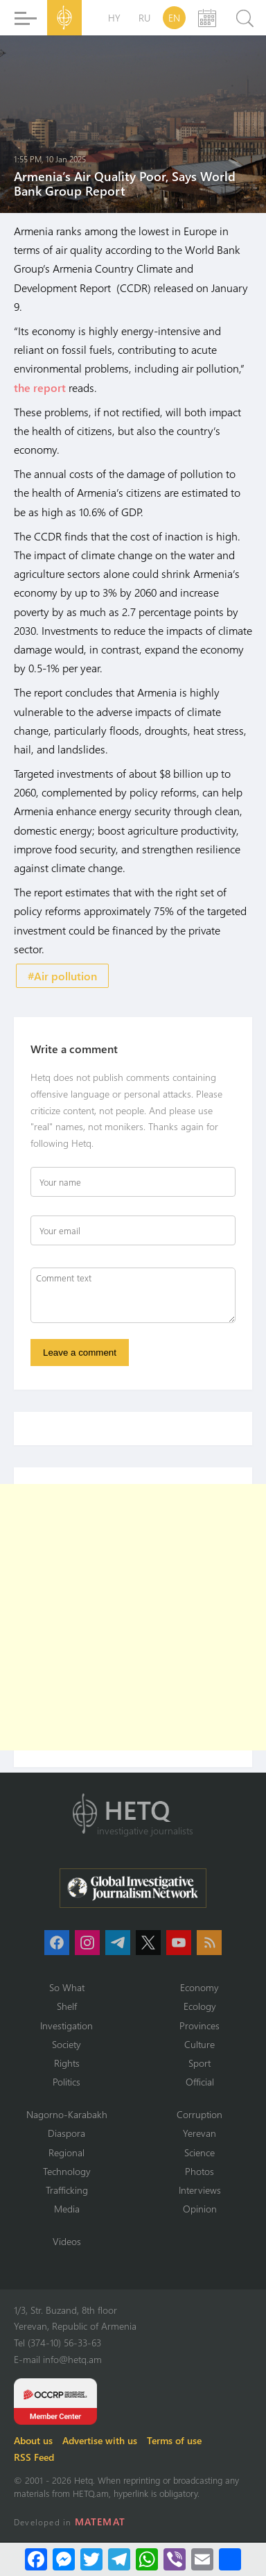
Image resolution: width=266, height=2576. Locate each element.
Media (67, 2208)
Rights (67, 2063)
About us (33, 2440)
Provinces (199, 2025)
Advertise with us (99, 2440)
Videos (67, 2241)
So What (67, 1987)
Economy (199, 1987)
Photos (199, 2171)
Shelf (67, 2006)
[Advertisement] (133, 1617)
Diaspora (66, 2133)
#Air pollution (62, 976)
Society (66, 2044)
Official (200, 2081)
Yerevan (199, 2133)
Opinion (200, 2208)
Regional (66, 2152)
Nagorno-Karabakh (66, 2114)
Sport (199, 2063)
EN (174, 17)
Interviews (200, 2190)
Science (199, 2152)
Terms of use (174, 2440)
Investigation (66, 2025)
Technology (67, 2171)
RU (144, 17)
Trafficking (67, 2190)
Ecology (200, 2006)
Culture (199, 2044)
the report (40, 387)
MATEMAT (100, 2521)
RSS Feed (34, 2457)
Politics (66, 2081)
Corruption (199, 2114)
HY (114, 17)
